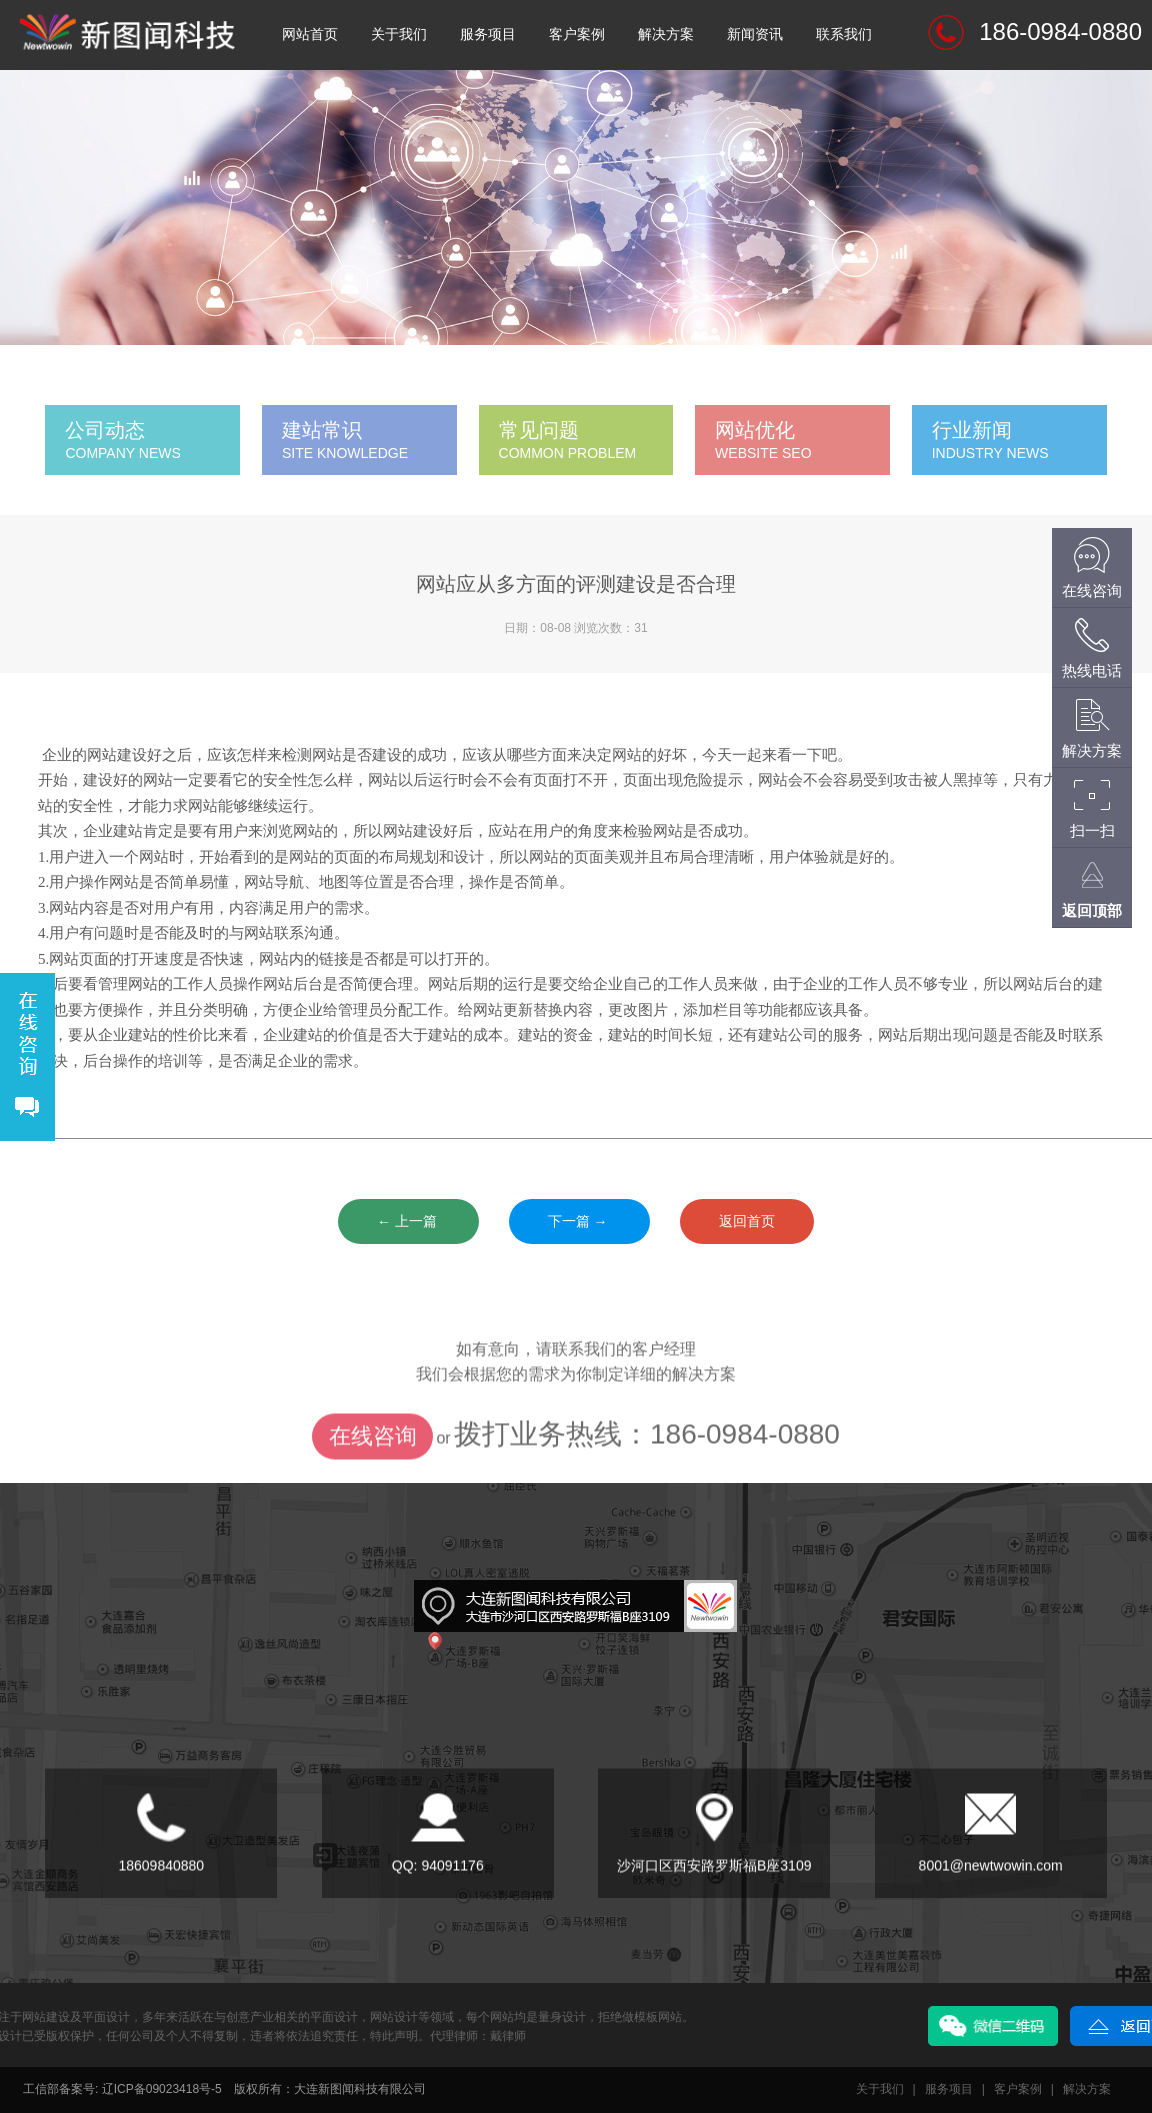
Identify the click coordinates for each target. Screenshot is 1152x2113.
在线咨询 (373, 1478)
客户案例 (577, 34)
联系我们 (844, 34)
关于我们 (399, 34)
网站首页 (310, 34)
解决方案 (666, 34)
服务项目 (488, 34)
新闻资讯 (755, 34)
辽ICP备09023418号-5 (162, 2089)
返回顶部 (1092, 910)
